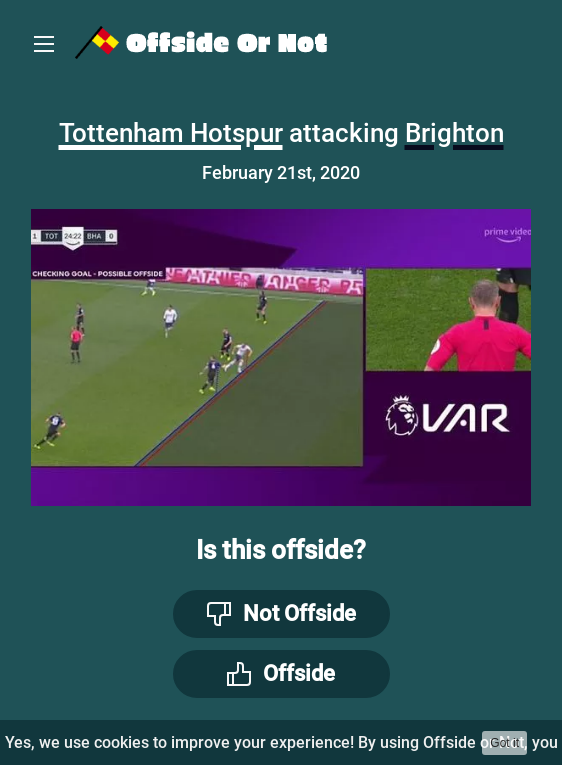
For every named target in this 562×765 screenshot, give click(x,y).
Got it (504, 743)
